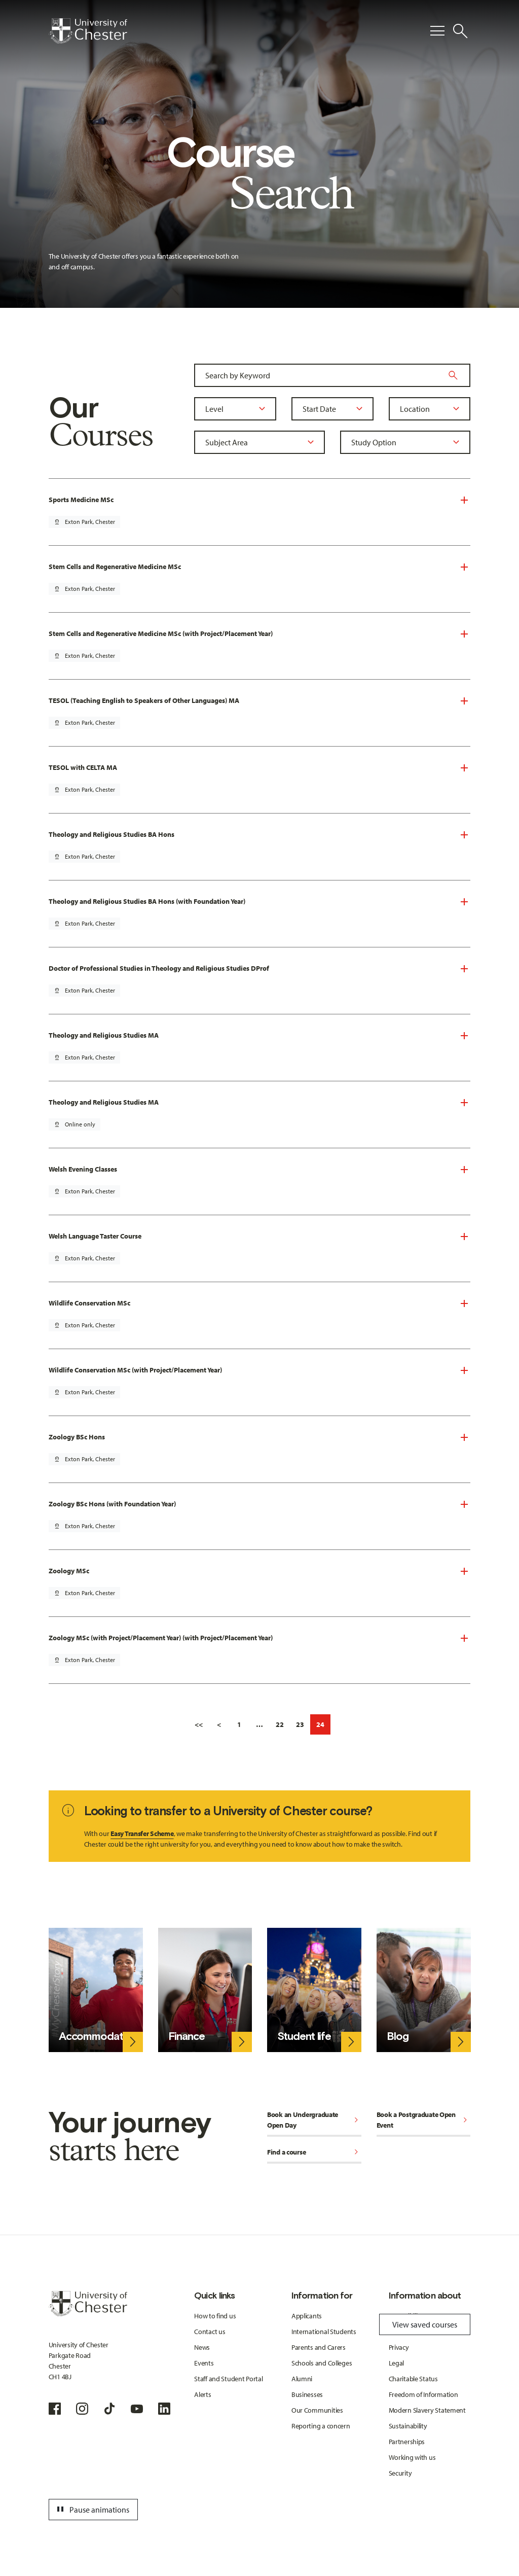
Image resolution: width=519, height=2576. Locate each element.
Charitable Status (413, 2378)
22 (280, 1724)
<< (199, 1724)
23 (300, 1724)
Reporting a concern (320, 2425)
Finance (186, 2036)
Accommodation (98, 2036)
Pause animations (91, 2509)
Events (203, 2363)
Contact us (209, 2331)
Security (400, 2473)
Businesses (307, 2394)
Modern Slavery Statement (427, 2410)
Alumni (301, 2378)
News (202, 2347)
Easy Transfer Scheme (141, 1833)
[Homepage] (88, 31)
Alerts (202, 2394)
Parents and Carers (318, 2347)
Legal (396, 2363)
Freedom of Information (423, 2394)
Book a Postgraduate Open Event (424, 2120)
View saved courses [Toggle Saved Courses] (424, 2324)
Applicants (306, 2315)
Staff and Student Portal (228, 2378)
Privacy (399, 2347)
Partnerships (407, 2441)
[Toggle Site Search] (460, 31)
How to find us (215, 2315)
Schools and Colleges (321, 2363)
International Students (323, 2331)
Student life (304, 2036)
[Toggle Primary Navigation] (437, 31)
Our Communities (317, 2410)
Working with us (412, 2457)
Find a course (314, 2153)
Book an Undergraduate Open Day (314, 2120)
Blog (398, 2036)
